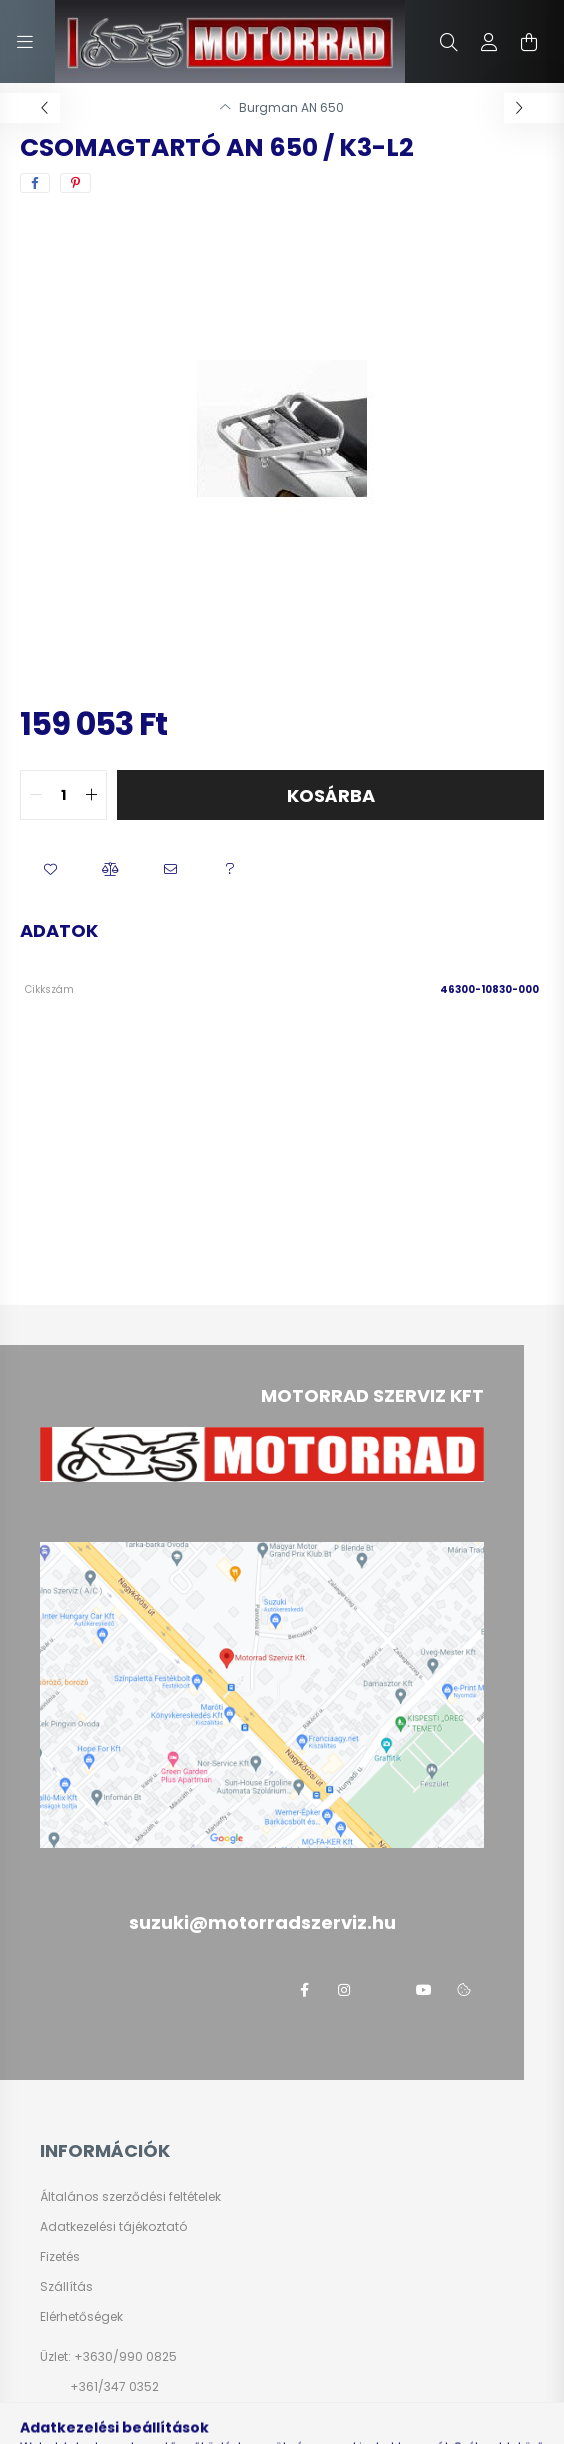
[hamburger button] (25, 42)
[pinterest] (75, 183)
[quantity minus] (36, 795)
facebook (304, 1990)
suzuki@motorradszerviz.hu (154, 2416)
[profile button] (489, 42)
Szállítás (66, 2287)
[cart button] (529, 42)
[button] (50, 870)
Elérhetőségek (81, 2317)
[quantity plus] (91, 795)
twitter (384, 1990)
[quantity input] (63, 795)
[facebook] (35, 183)
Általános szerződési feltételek (130, 2197)
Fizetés (60, 2257)
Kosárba (331, 795)
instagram (344, 1990)
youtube (424, 1990)
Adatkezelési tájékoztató (113, 2227)
